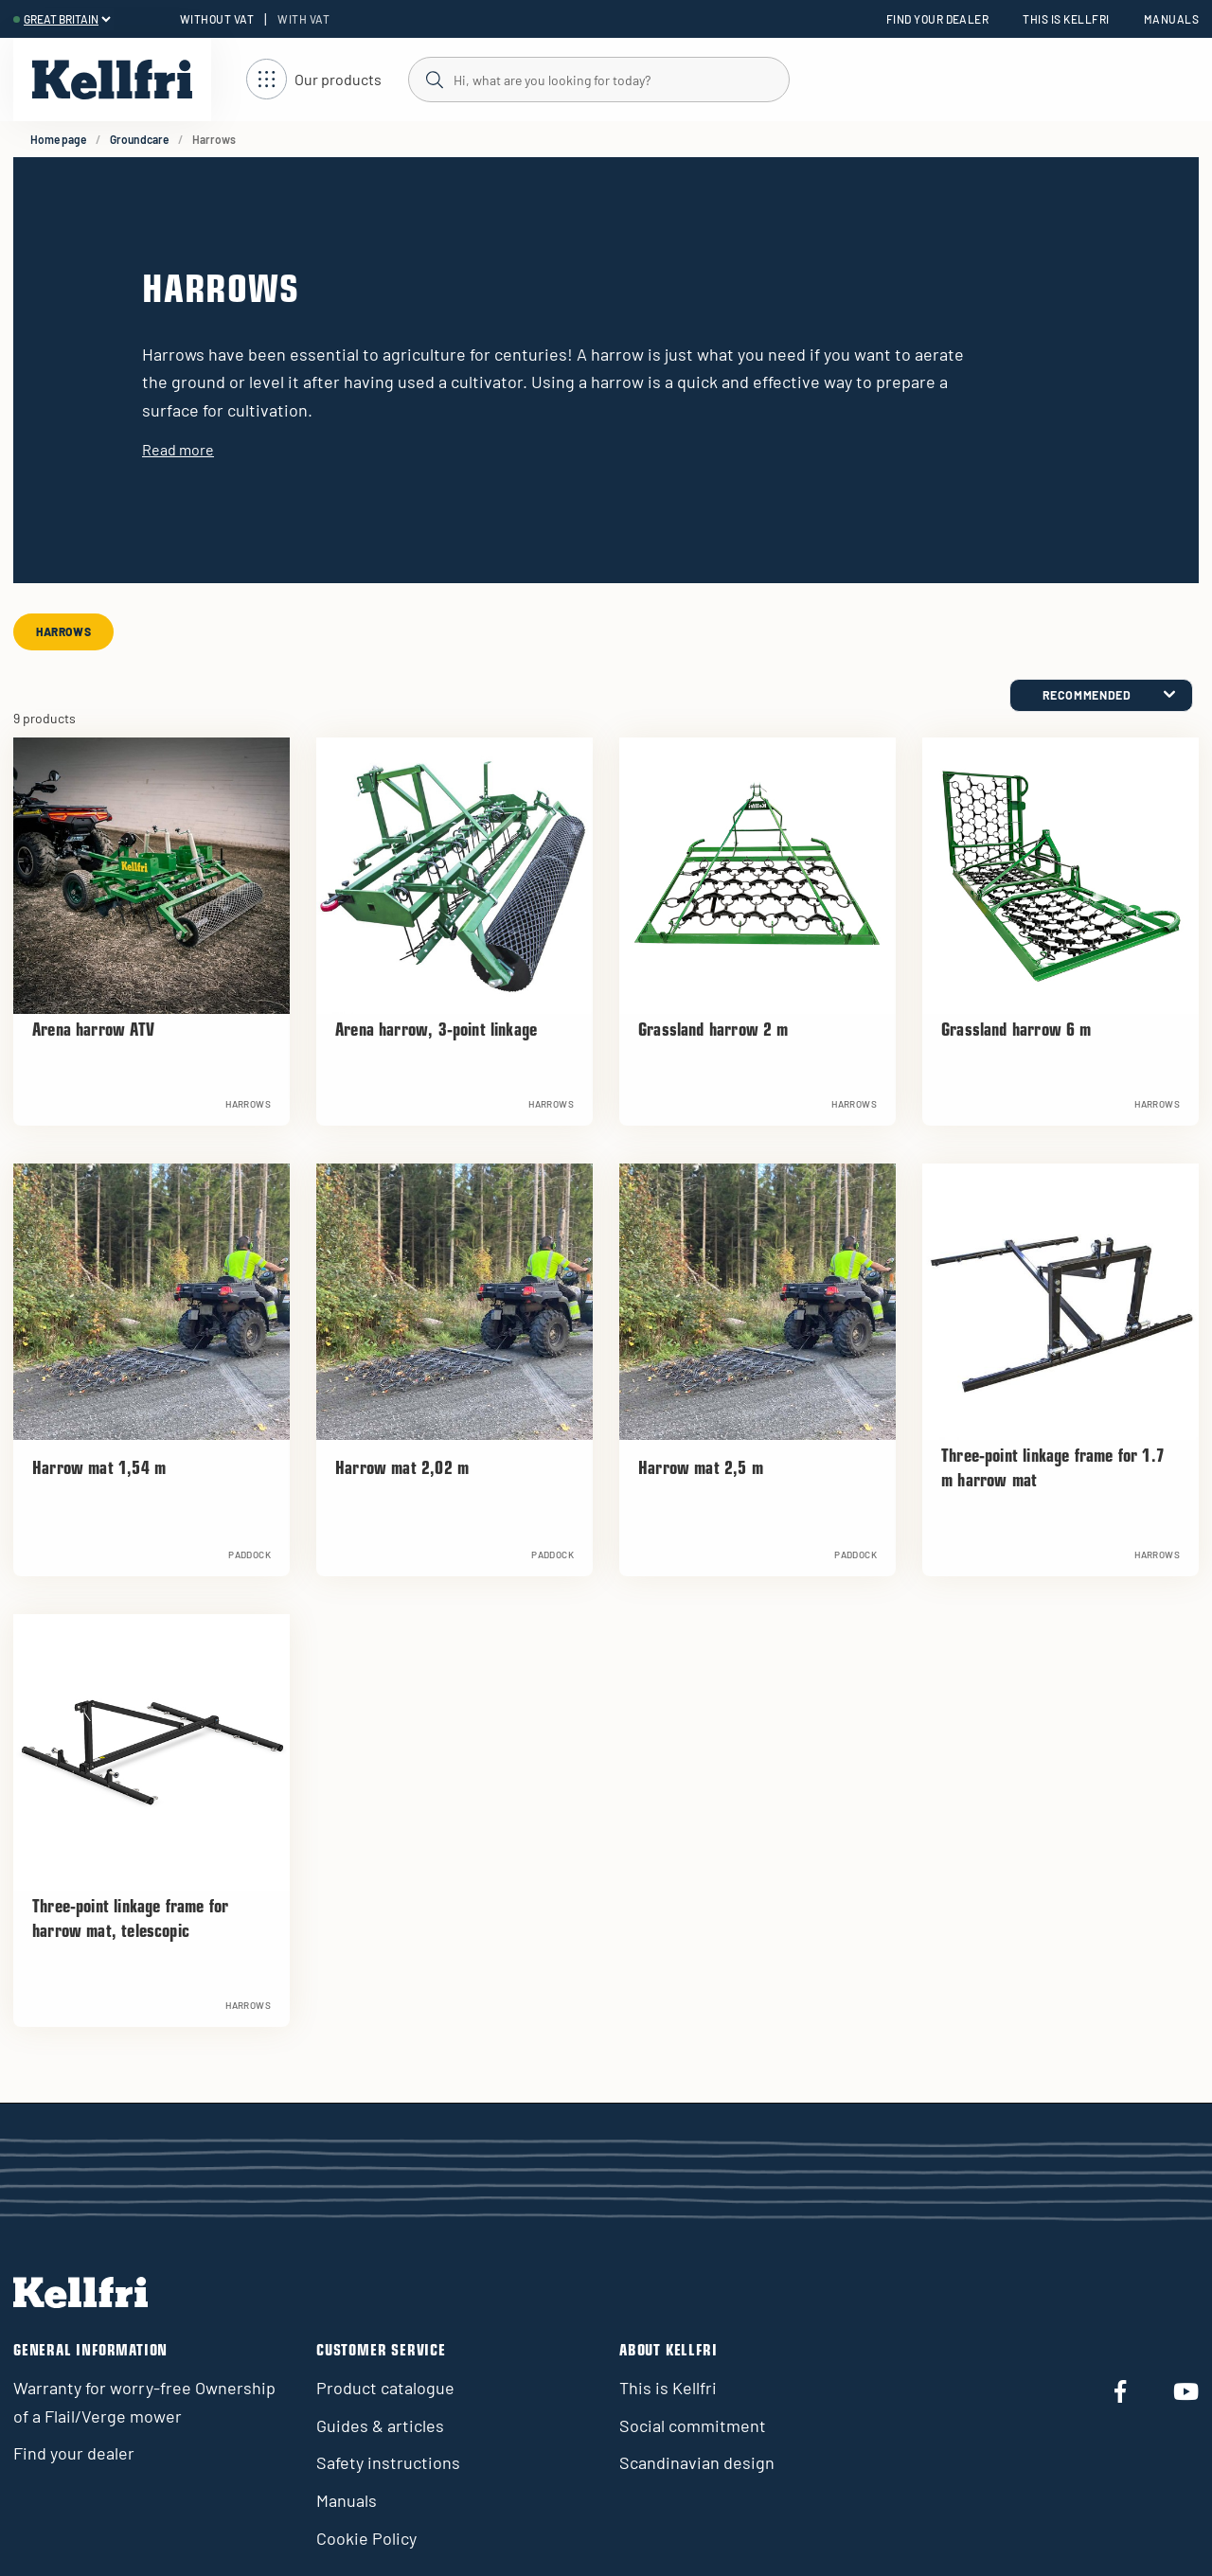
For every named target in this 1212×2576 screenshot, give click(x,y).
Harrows (63, 631)
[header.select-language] (67, 19)
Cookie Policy (366, 2538)
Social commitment (692, 2425)
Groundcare (139, 139)
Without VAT (217, 19)
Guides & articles (380, 2425)
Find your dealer (937, 19)
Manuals (1171, 19)
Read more (178, 449)
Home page (58, 139)
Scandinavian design (697, 2462)
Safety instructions (388, 2462)
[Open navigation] (314, 80)
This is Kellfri (1066, 19)
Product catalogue (385, 2387)
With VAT (303, 19)
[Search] (598, 78)
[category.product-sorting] (1101, 695)
